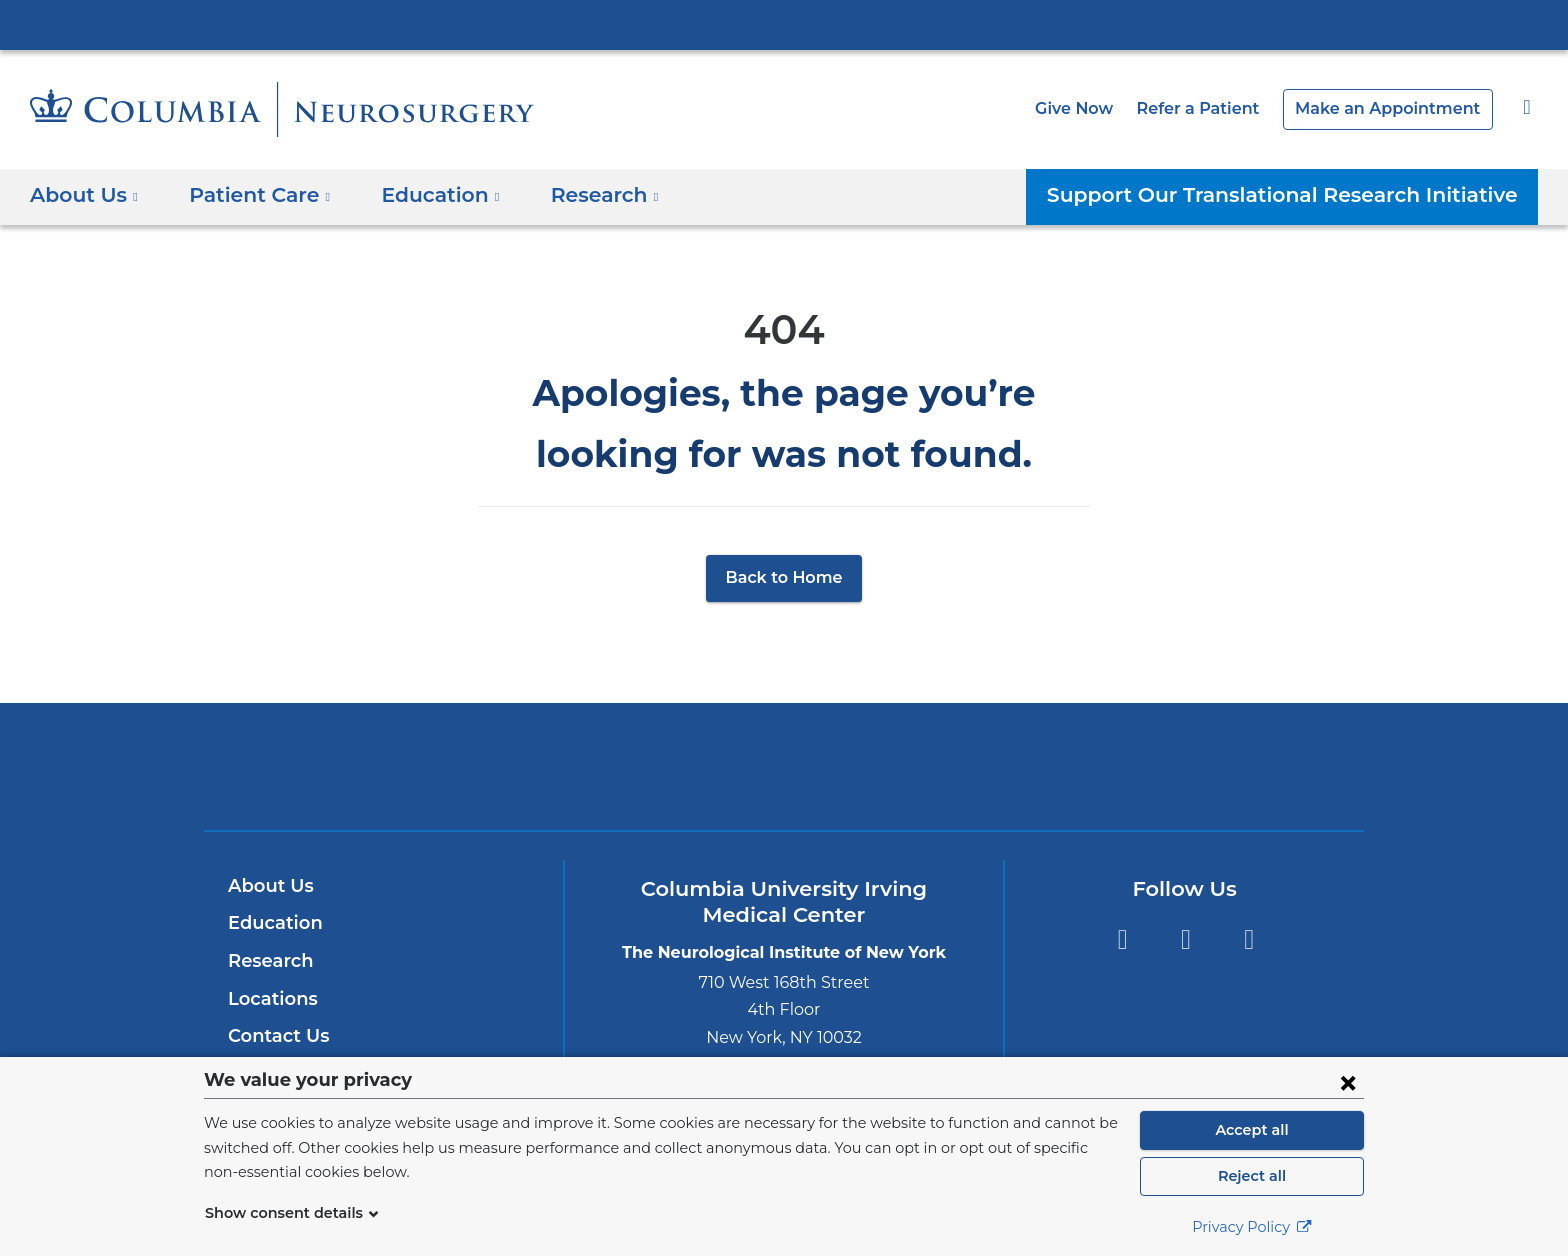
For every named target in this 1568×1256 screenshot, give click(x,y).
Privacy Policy (1252, 1227)
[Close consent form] (1348, 1082)
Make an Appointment (1398, 108)
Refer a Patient (1223, 108)
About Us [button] (84, 195)
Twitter (1185, 939)
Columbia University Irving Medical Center (784, 24)
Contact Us (275, 1036)
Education (271, 923)
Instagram (1249, 939)
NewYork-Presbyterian (784, 779)
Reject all (1251, 1176)
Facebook (1122, 939)
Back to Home (784, 577)
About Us (268, 886)
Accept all (1252, 1130)
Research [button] (579, 195)
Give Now (1106, 108)
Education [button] (422, 195)
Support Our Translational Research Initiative (1299, 195)
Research (268, 961)
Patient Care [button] (251, 195)
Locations (270, 999)
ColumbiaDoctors (1072, 766)
